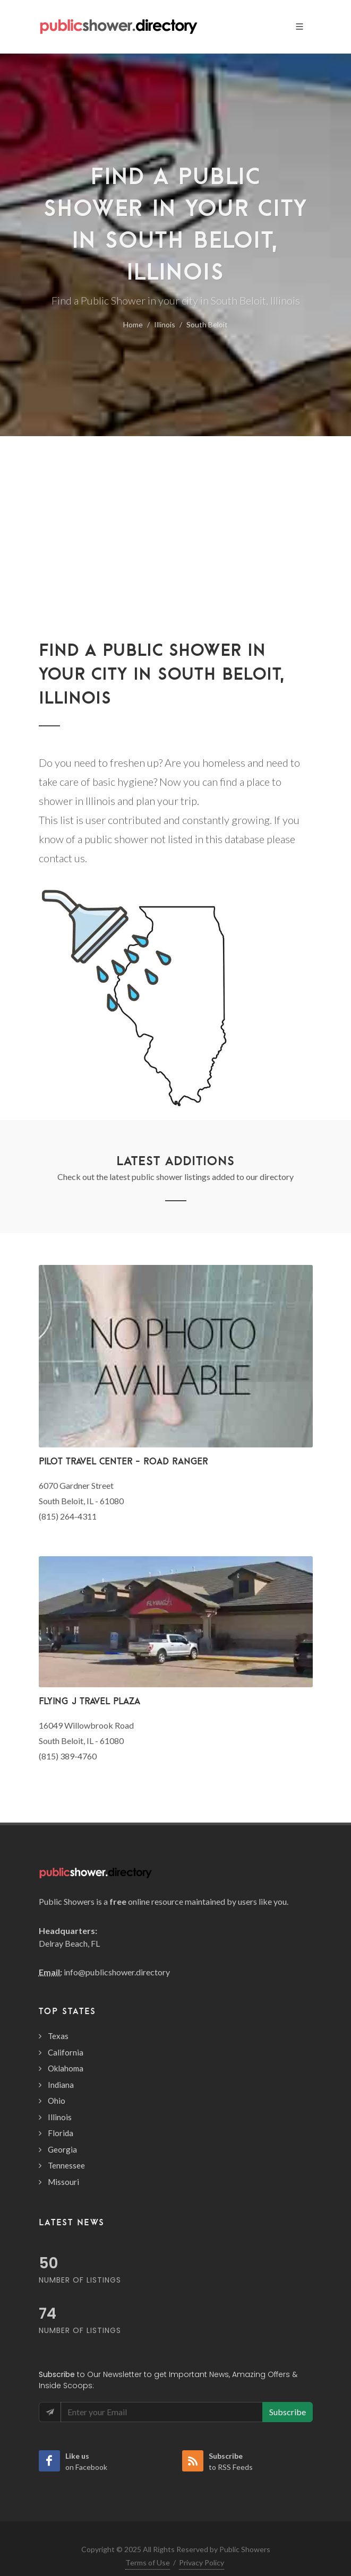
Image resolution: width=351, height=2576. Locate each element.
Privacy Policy (201, 2562)
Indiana (61, 2084)
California (65, 2052)
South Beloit (207, 324)
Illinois (164, 324)
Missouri (63, 2182)
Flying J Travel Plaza (89, 1700)
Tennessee (66, 2165)
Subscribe (287, 2412)
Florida (60, 2133)
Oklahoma (65, 2068)
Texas (58, 2036)
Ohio (56, 2100)
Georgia (62, 2149)
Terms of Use (147, 2562)
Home (133, 324)
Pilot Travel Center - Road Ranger (123, 1461)
